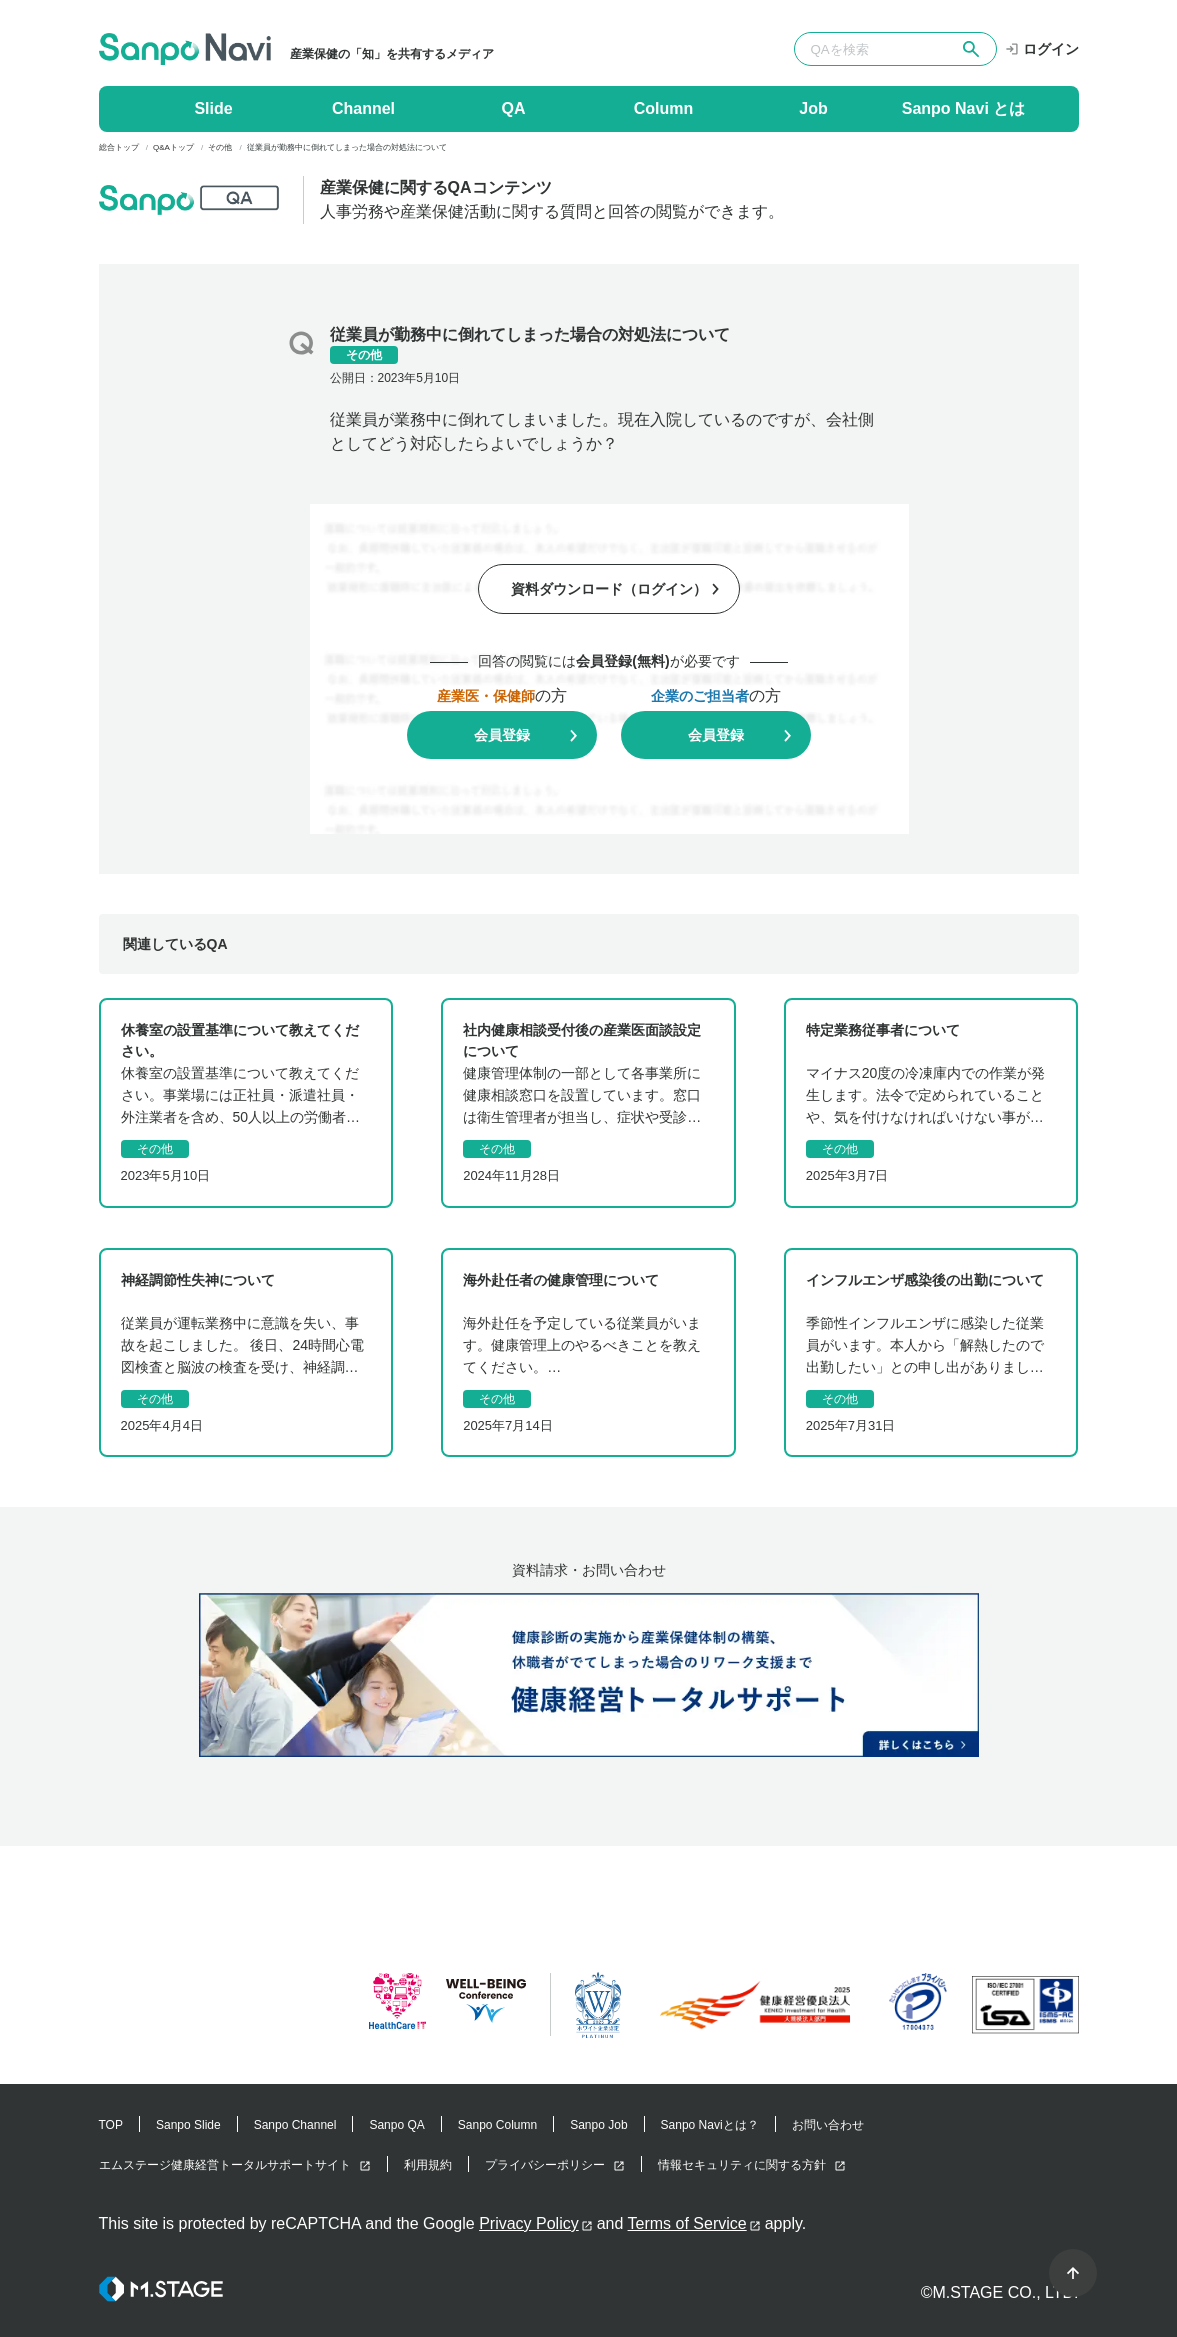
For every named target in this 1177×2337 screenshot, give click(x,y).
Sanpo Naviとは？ (710, 2125)
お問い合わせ (828, 2125)
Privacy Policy (529, 2223)
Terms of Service (687, 2223)
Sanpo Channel (295, 2125)
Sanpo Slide (188, 2125)
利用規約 (428, 2165)
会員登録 (502, 735)
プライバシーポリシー (545, 2165)
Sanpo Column (497, 2125)
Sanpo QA (396, 2125)
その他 (364, 355)
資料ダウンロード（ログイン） (609, 589)
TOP (111, 2125)
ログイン (1042, 49)
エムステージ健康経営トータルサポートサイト (225, 2165)
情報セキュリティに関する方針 (742, 2165)
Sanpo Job (598, 2125)
